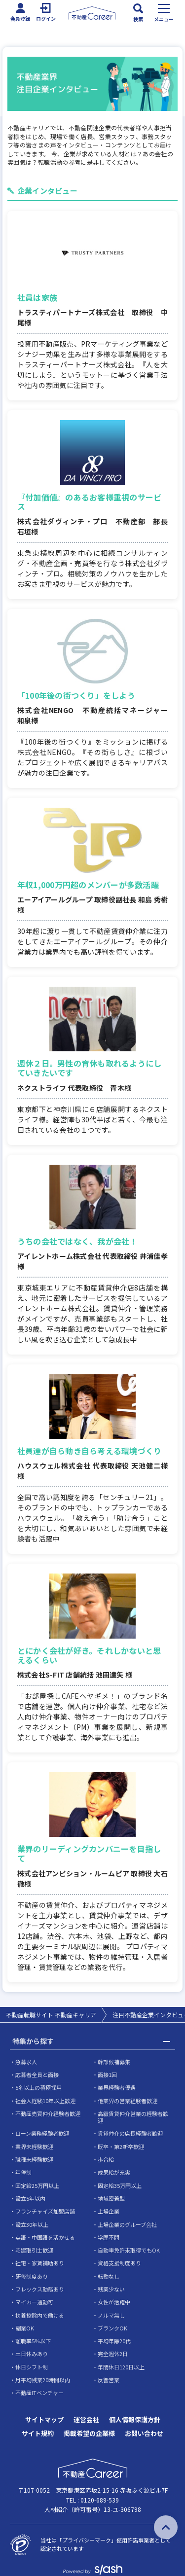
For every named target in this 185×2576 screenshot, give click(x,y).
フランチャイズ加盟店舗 (45, 2211)
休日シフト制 (31, 2367)
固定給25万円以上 (37, 2185)
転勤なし (108, 2276)
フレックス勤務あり (39, 2289)
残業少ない (111, 2289)
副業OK (24, 2328)
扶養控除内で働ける (39, 2315)
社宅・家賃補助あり (39, 2263)
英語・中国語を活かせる (45, 2237)
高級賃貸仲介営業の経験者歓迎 (133, 2117)
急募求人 (26, 2062)
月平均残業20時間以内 (42, 2380)
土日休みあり (31, 2354)
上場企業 (108, 2211)
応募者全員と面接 (37, 2074)
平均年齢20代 (114, 2341)
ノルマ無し (111, 2315)
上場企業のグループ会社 (127, 2224)
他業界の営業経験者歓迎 (127, 2101)
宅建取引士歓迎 (34, 2250)
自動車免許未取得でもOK (129, 2250)
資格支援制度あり (119, 2263)
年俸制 (23, 2172)
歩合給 (106, 2159)
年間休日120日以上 (121, 2367)
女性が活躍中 (114, 2302)
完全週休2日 (113, 2354)
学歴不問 (108, 2237)
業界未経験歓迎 (34, 2146)
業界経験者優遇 (117, 2087)
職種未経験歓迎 (34, 2159)
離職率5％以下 (33, 2341)
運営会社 (86, 2419)
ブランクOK (112, 2328)
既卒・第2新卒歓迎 (121, 2146)
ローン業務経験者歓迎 (42, 2133)
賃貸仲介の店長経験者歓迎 (130, 2133)
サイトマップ (44, 2419)
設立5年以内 (30, 2198)
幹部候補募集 (114, 2062)
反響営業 (108, 2380)
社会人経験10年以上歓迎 (45, 2101)
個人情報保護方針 (134, 2419)
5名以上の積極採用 (38, 2087)
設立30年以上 (31, 2224)
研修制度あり (31, 2276)
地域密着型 (111, 2198)
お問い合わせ (144, 2433)
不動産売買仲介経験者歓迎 (47, 2113)
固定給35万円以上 (120, 2185)
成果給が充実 (114, 2172)
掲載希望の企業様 (89, 2433)
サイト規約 (38, 2433)
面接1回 (107, 2074)
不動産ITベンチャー (39, 2393)
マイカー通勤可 (34, 2302)
